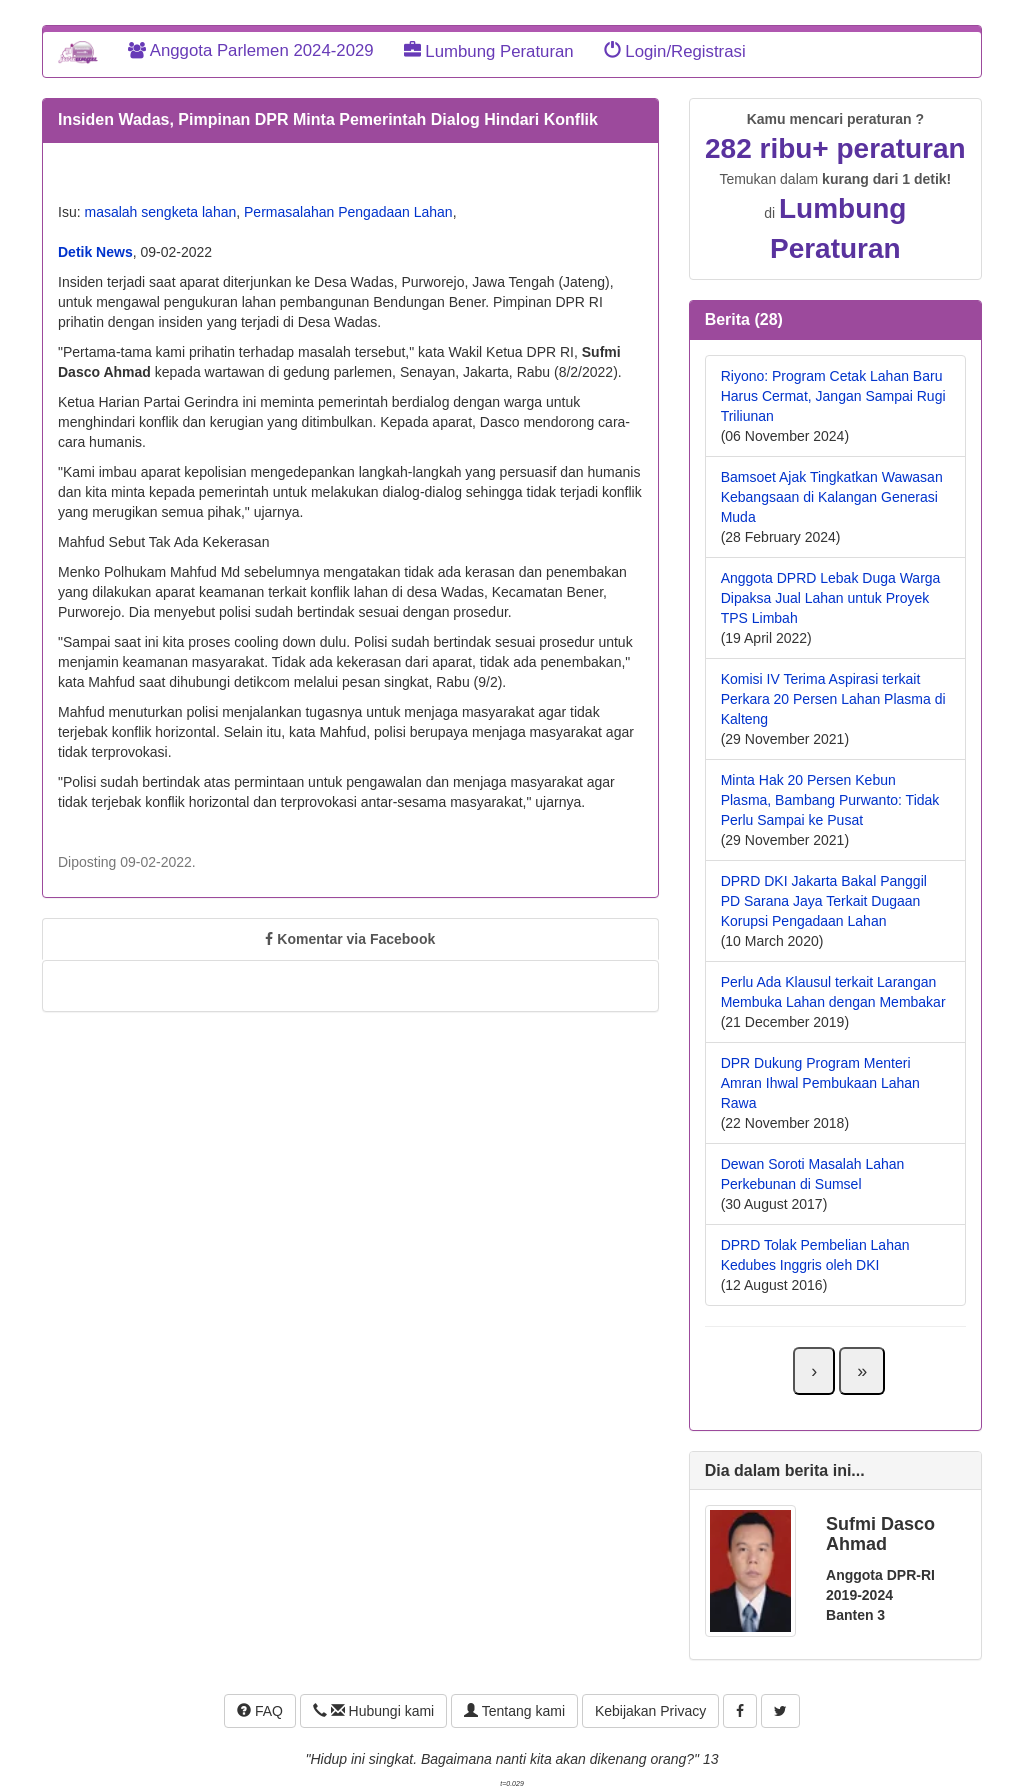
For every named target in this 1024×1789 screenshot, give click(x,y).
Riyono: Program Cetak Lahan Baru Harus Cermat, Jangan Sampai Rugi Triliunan (833, 396)
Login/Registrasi (675, 51)
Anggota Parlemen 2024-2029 (251, 50)
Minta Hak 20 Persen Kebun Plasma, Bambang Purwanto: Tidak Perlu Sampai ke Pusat (830, 800)
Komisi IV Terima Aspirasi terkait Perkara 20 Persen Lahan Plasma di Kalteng (833, 699)
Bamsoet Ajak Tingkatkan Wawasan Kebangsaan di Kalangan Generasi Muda (832, 497)
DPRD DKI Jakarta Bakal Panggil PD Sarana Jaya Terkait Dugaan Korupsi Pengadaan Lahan (824, 901)
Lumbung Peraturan (489, 51)
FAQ (260, 1711)
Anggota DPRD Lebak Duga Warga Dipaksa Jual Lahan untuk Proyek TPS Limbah (831, 598)
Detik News (95, 252)
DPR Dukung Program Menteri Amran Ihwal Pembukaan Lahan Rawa (820, 1083)
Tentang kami (514, 1711)
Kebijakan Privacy (650, 1711)
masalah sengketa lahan (160, 212)
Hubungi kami (373, 1711)
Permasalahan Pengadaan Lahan (348, 212)
